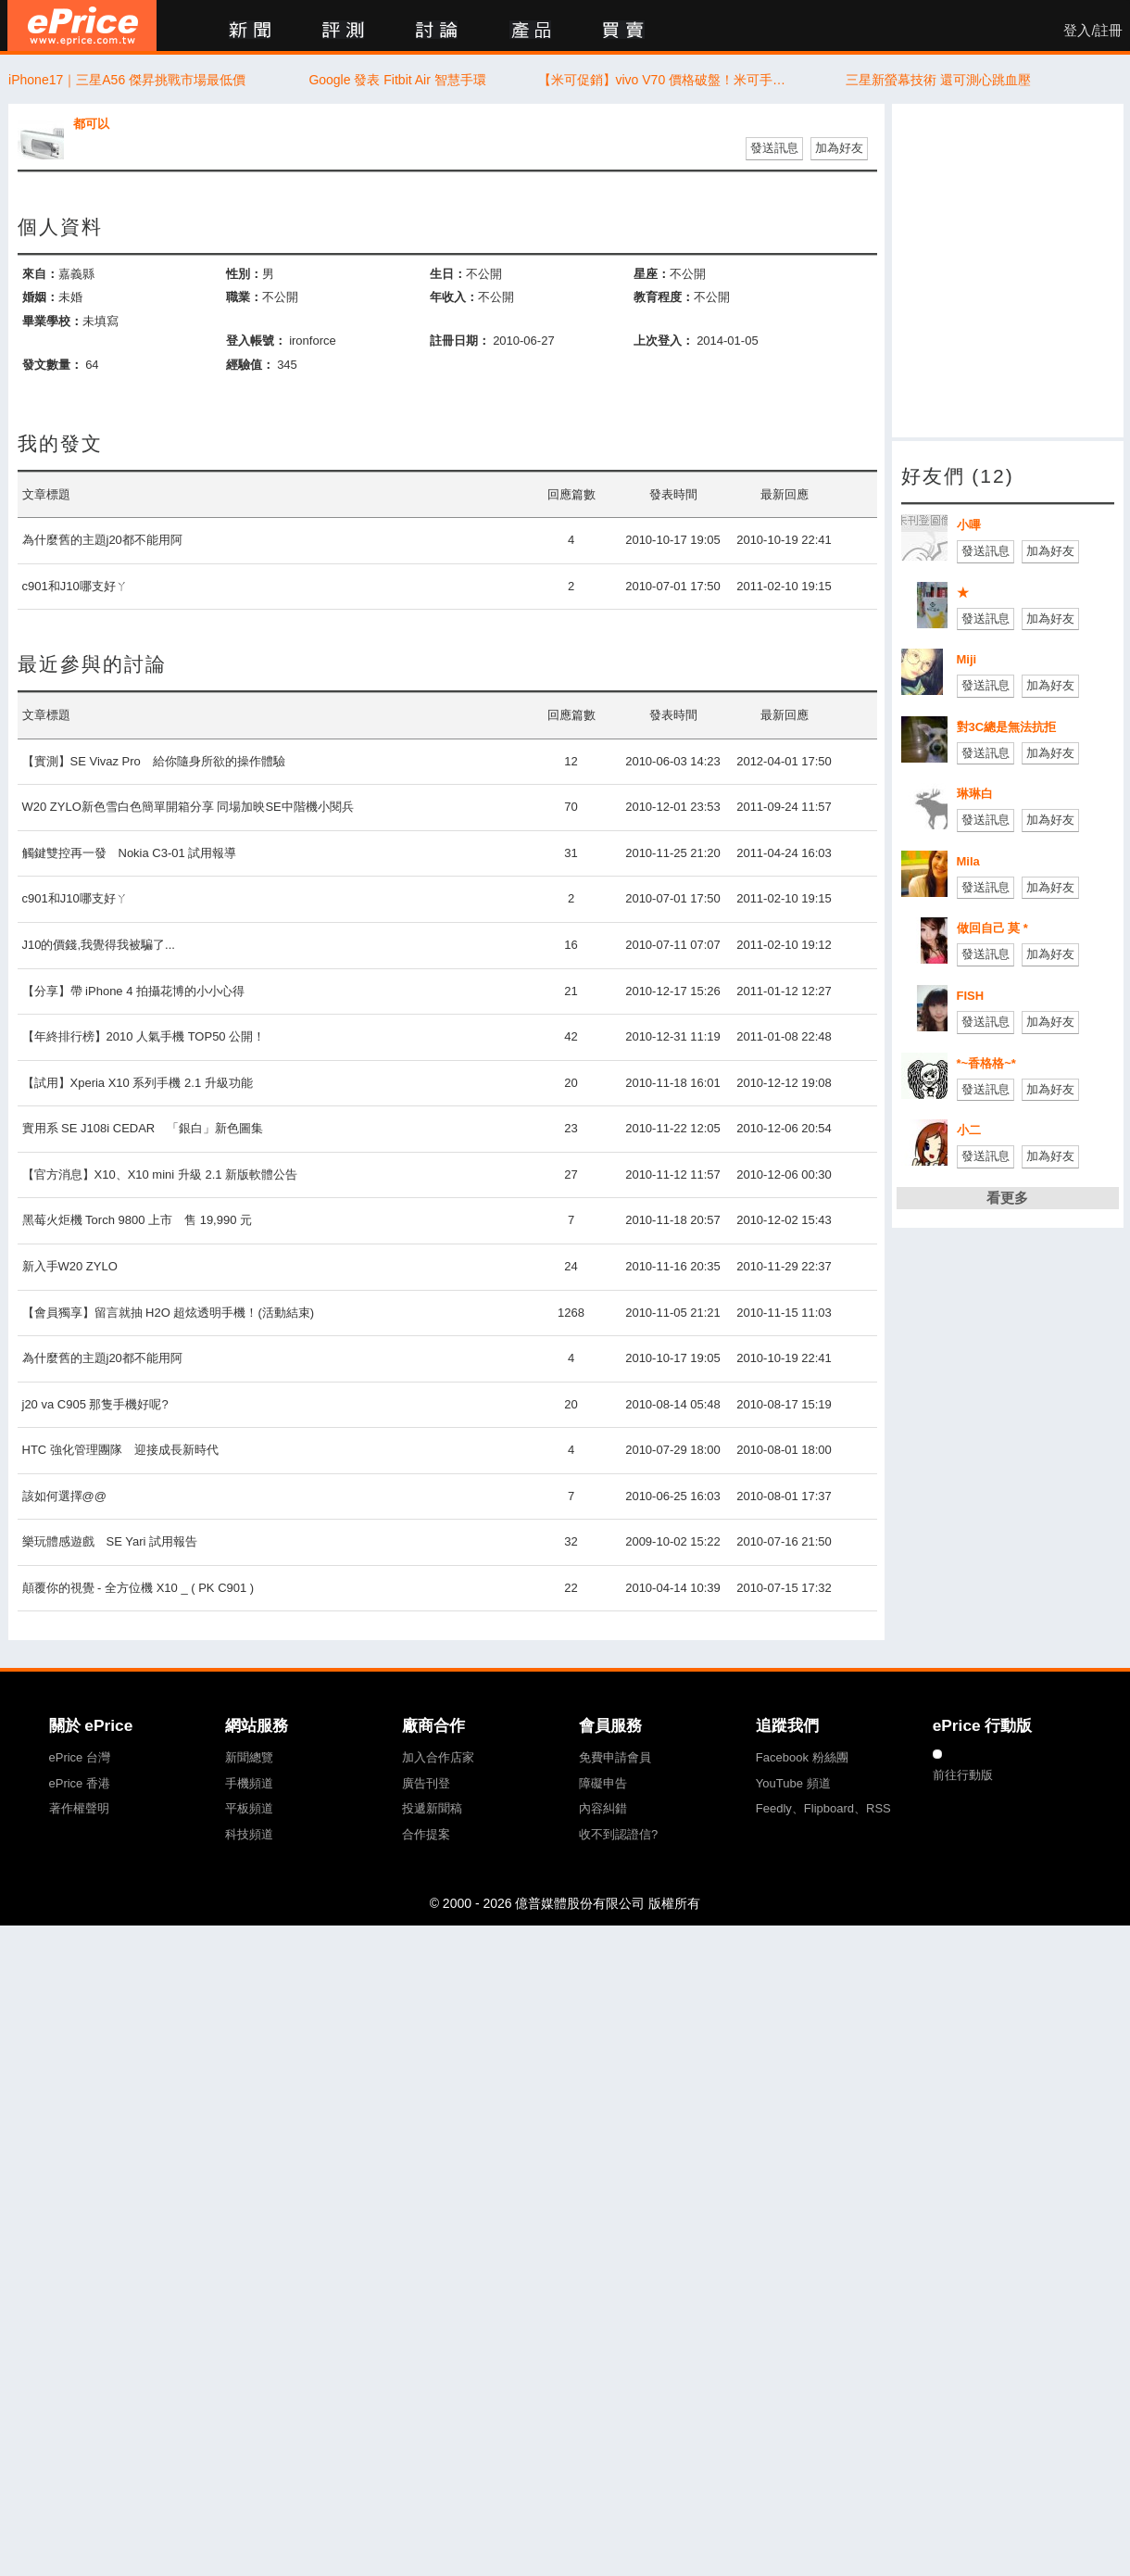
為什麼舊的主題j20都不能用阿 (102, 540)
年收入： (454, 297)
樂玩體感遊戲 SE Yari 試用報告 (109, 1541)
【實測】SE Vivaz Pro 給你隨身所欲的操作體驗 (153, 761)
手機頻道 (249, 1783)
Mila (968, 861)
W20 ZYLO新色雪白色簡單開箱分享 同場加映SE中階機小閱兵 (188, 807)
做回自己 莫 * (992, 928)
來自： (40, 274)
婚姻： (40, 297)
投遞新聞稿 (432, 1808)
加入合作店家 (438, 1757)
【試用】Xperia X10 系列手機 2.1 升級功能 (137, 1083)
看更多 (1007, 1198)
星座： (652, 274)
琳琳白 (975, 794)
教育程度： (664, 297)
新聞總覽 (249, 1757)
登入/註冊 (1093, 30)
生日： (448, 274)
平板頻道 (249, 1808)
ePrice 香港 (79, 1783)
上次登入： (664, 340)
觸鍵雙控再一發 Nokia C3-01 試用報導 (129, 853)
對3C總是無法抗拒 (1007, 727)
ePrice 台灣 (79, 1757)
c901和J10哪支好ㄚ (75, 586)
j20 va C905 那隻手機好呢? (95, 1404)
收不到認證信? (618, 1834)
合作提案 (426, 1834)
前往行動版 (963, 1775)
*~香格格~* (986, 1063)
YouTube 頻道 (793, 1783)
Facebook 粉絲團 (802, 1757)
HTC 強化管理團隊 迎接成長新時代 (120, 1450)
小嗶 (969, 525)
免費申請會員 (615, 1757)
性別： (244, 274)
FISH (971, 996)
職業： (244, 297)
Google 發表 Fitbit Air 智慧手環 (396, 79)
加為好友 (839, 148)
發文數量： (52, 365)
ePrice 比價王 (82, 25)
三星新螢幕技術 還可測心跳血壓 (938, 79)
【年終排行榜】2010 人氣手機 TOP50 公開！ (144, 1036)
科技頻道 (249, 1834)
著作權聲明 (79, 1808)
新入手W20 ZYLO (70, 1266)
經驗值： (250, 365)
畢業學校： (52, 321)
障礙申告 (603, 1783)
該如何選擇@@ (64, 1496)
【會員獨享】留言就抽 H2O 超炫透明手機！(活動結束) (168, 1313)
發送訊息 (774, 148)
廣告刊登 (426, 1783)
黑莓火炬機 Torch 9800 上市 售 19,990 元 (137, 1220)
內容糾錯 (603, 1808)
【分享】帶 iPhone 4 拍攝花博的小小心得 (133, 991)
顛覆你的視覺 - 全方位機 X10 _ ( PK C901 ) (138, 1588)
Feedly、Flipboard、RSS (823, 1808)
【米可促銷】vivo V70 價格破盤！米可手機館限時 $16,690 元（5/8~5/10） (668, 79)
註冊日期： (460, 340)
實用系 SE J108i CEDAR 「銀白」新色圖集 (143, 1128)
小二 (969, 1130)
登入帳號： (256, 340)
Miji (967, 659)
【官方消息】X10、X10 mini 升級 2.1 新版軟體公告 (160, 1174)
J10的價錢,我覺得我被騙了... (98, 945)
